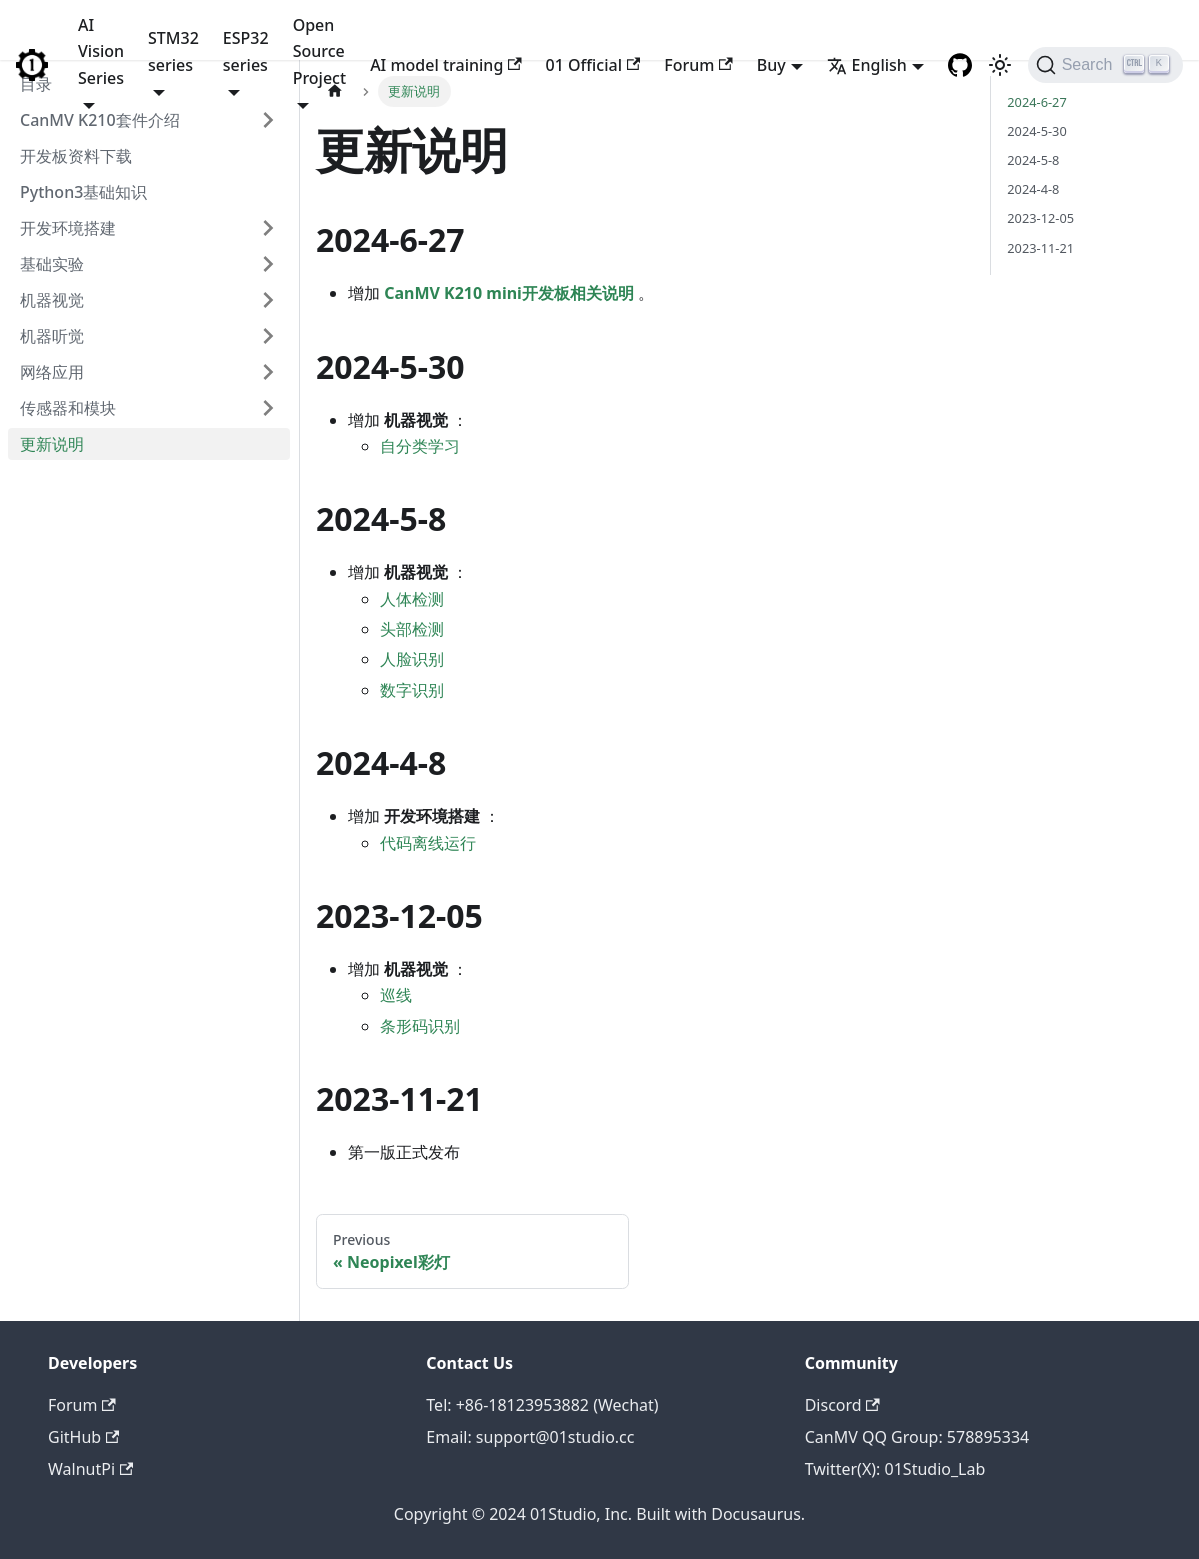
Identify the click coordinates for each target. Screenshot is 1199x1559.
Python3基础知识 (83, 192)
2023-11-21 (1040, 248)
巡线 (396, 995)
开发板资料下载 (76, 156)
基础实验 (52, 264)
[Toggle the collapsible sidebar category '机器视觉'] (268, 300)
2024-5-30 (1036, 131)
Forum (698, 65)
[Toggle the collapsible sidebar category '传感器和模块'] (268, 408)
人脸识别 (412, 659)
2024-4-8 (1033, 189)
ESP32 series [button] (246, 51)
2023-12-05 (1040, 218)
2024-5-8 (1033, 160)
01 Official (593, 65)
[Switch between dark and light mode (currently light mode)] (1000, 65)
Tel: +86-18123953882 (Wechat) (542, 1405)
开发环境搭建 (68, 228)
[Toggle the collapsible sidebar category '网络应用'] (268, 372)
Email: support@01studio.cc (530, 1437)
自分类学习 (420, 446)
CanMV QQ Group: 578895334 (917, 1437)
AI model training (445, 65)
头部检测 (412, 629)
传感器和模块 (68, 408)
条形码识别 (420, 1026)
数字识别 (412, 690)
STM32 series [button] (173, 51)
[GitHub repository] (960, 65)
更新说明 (52, 444)
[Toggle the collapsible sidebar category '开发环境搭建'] (268, 228)
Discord (842, 1405)
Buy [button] (771, 65)
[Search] (1105, 65)
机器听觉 (52, 336)
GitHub (83, 1437)
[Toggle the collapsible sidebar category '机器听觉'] (268, 336)
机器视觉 (52, 300)
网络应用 (52, 372)
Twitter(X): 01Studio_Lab (895, 1469)
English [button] (867, 65)
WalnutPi (90, 1469)
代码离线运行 (428, 843)
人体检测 (412, 599)
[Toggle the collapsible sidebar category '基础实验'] (268, 264)
